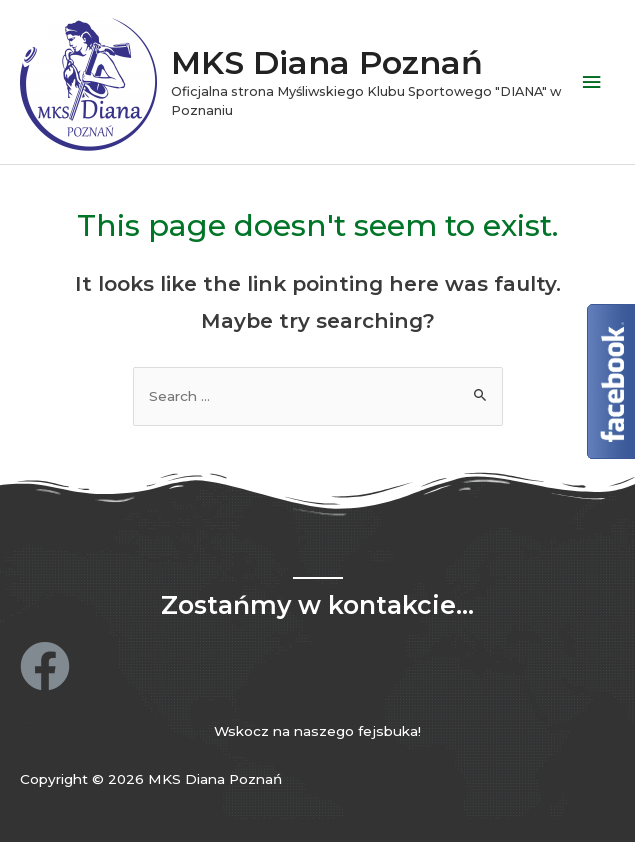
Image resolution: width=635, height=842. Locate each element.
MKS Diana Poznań (327, 62)
